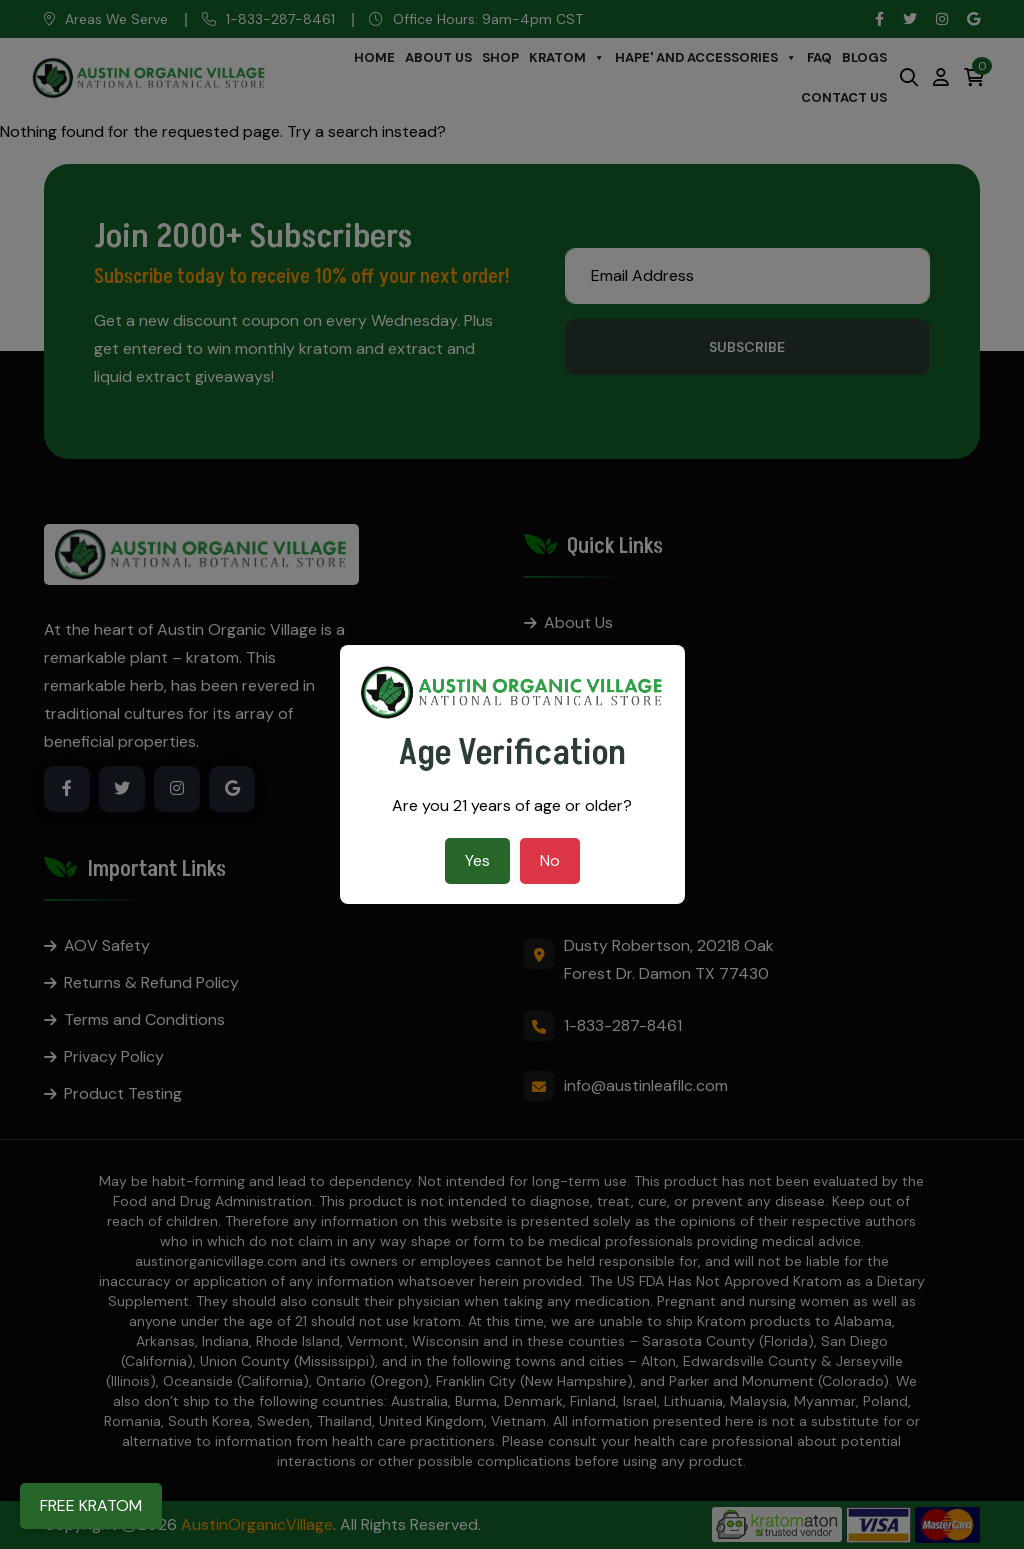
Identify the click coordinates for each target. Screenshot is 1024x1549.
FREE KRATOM (91, 1505)
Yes (477, 860)
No (550, 860)
